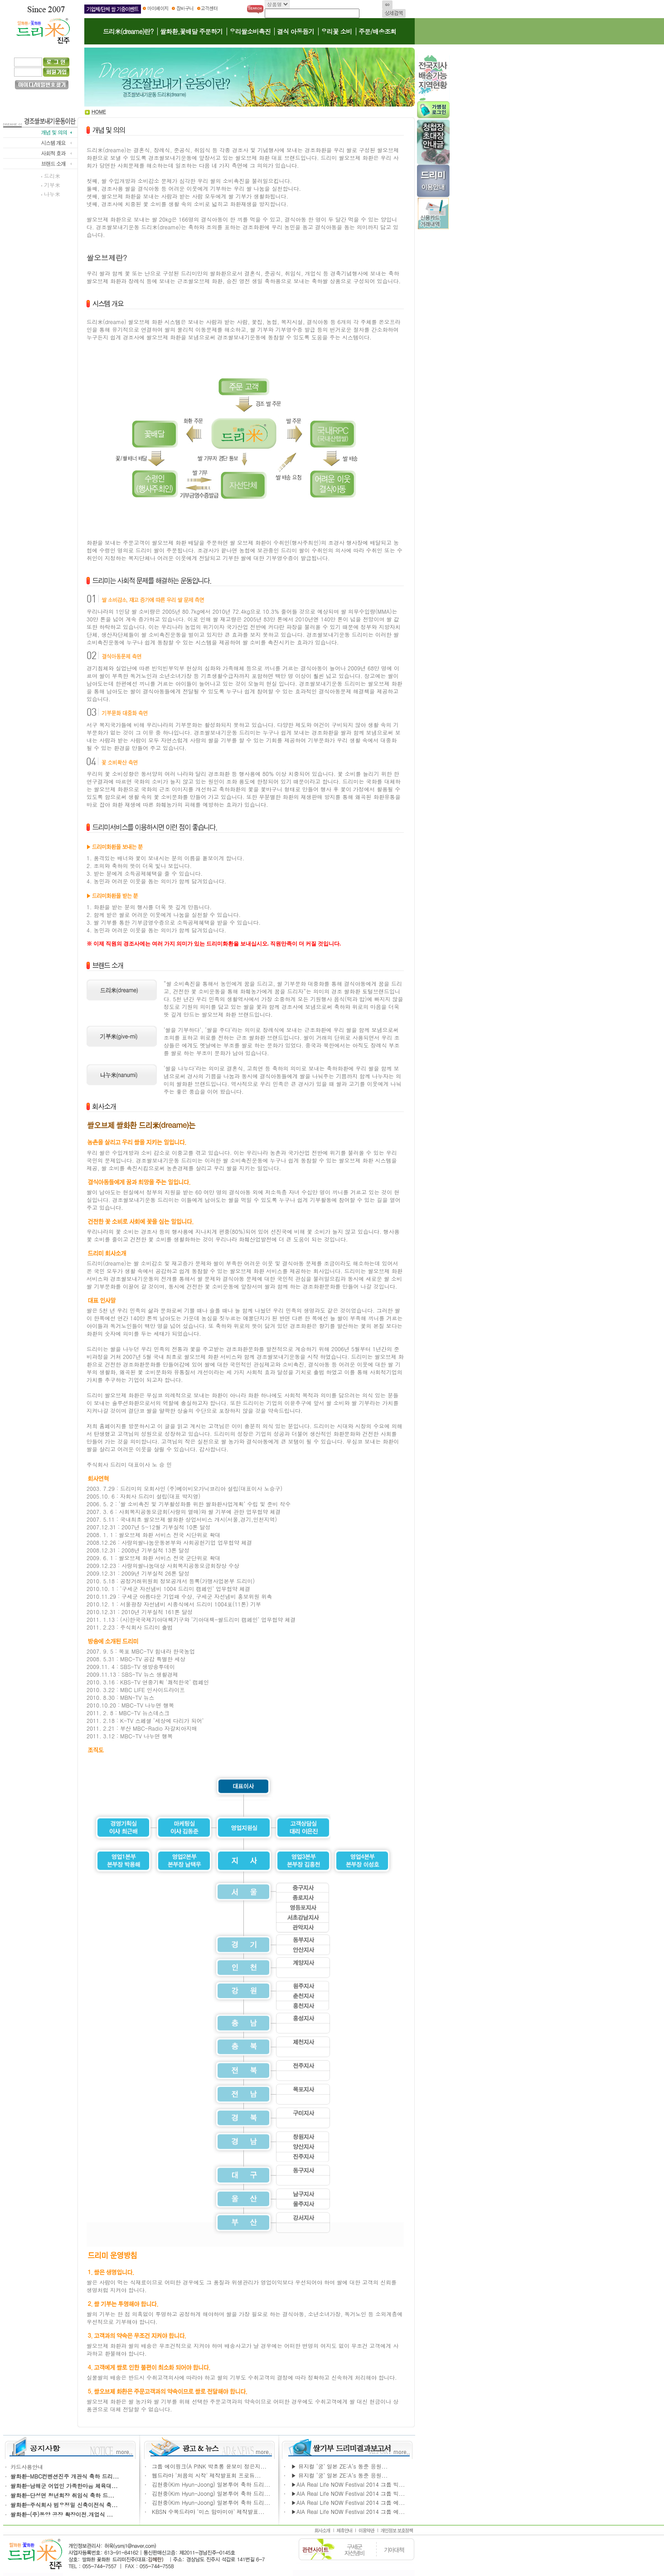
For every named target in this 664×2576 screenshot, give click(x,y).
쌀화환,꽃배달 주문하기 (191, 31)
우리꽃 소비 (336, 31)
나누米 (52, 194)
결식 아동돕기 (295, 31)
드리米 (52, 175)
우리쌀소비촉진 (250, 31)
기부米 (52, 185)
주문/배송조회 (377, 31)
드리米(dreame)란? (128, 31)
